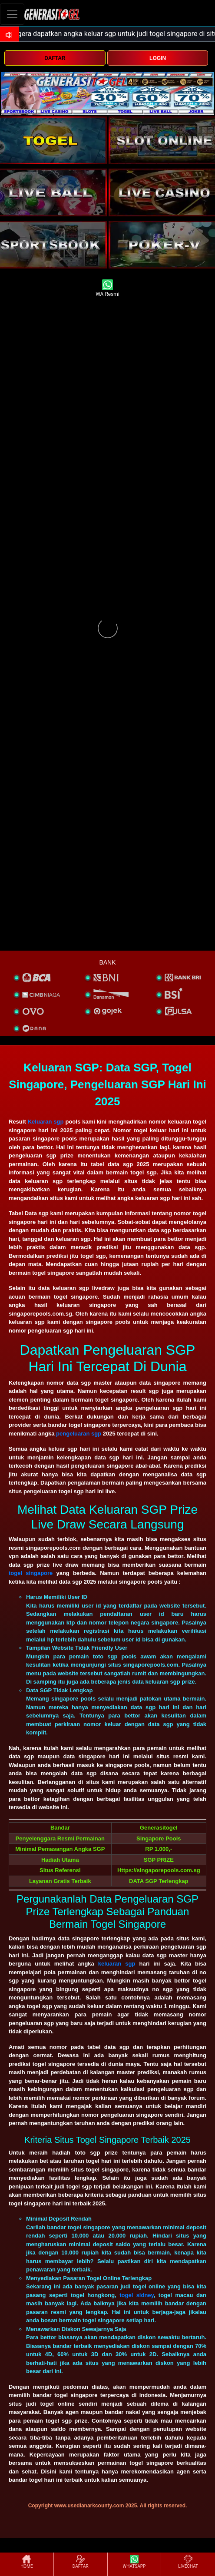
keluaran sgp (117, 1963)
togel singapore (31, 1573)
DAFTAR (54, 58)
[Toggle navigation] (12, 14)
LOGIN (157, 58)
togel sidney (136, 2295)
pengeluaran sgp (78, 1433)
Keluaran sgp (46, 1121)
